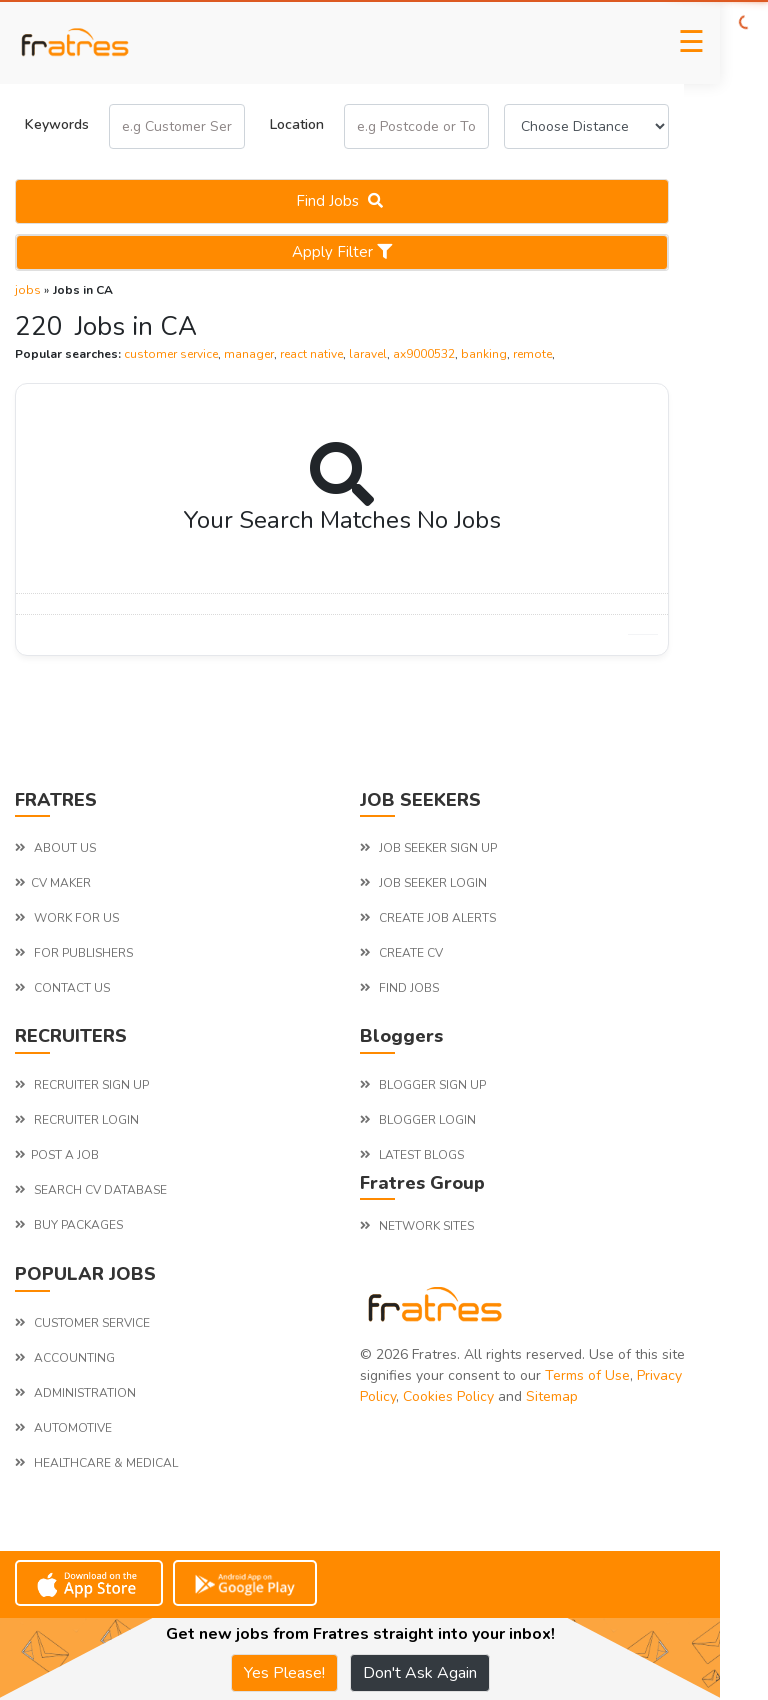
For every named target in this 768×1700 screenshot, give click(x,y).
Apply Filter (342, 252)
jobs (28, 290)
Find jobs (342, 201)
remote (532, 354)
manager (249, 354)
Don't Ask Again (420, 1673)
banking (484, 354)
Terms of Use (587, 1375)
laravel (368, 354)
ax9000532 (424, 354)
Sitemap (552, 1396)
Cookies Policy (448, 1396)
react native (311, 354)
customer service (171, 354)
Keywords (57, 124)
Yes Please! (284, 1673)
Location (297, 124)
